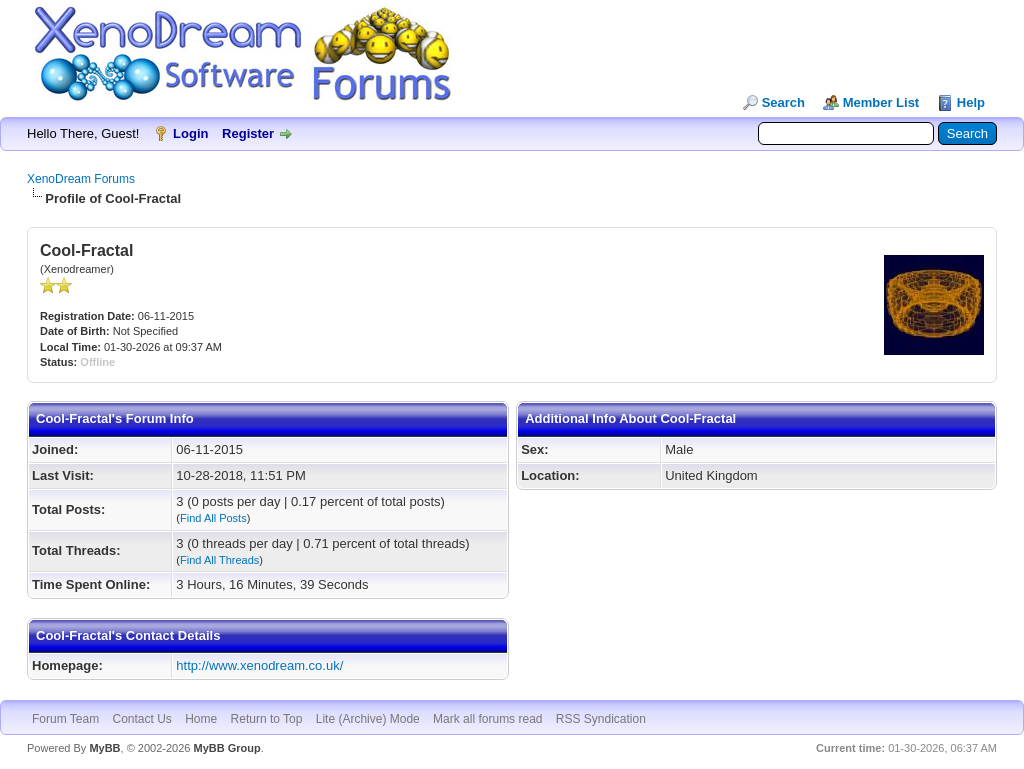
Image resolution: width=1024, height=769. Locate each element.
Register (248, 133)
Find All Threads (219, 560)
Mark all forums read (487, 719)
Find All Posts (213, 518)
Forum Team (65, 719)
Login (190, 133)
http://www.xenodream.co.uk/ (259, 665)
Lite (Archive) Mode (368, 719)
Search (783, 102)
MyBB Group (226, 748)
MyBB (104, 748)
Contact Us (141, 719)
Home (201, 719)
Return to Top (267, 719)
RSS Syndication (601, 719)
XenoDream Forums (81, 179)
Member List (881, 102)
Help (971, 102)
